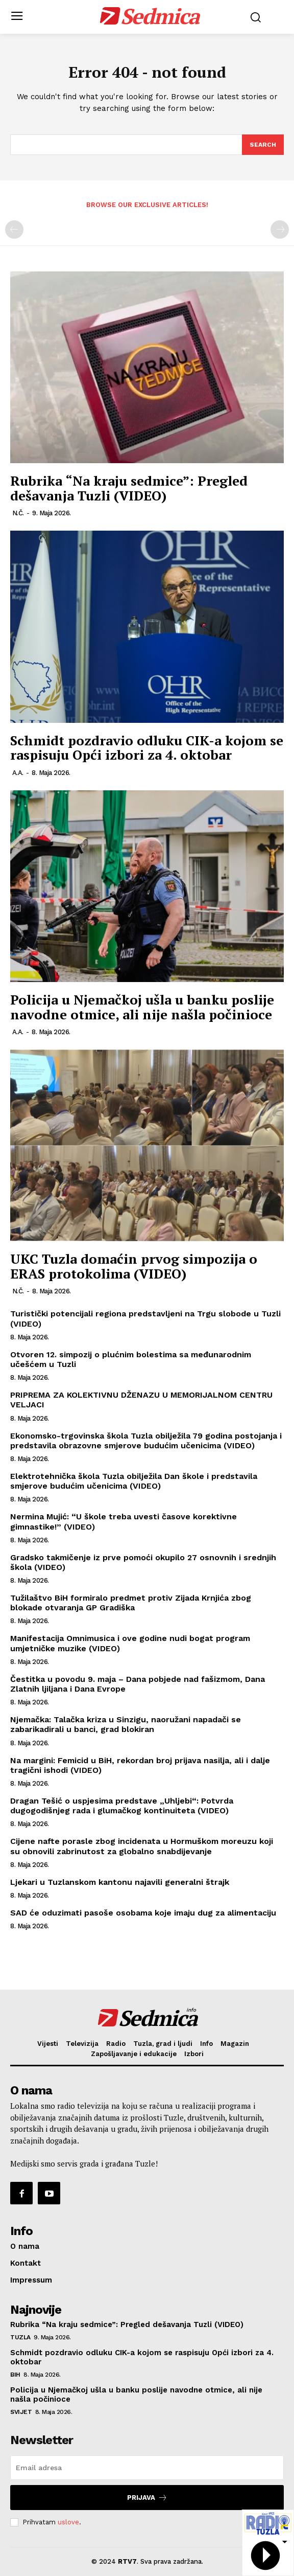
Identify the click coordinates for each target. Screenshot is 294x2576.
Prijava (147, 2497)
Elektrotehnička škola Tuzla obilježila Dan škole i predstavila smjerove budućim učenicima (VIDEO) (133, 1481)
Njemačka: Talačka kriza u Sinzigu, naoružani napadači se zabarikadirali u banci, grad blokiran (125, 1724)
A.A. (17, 773)
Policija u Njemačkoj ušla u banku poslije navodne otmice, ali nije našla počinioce (142, 1007)
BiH (15, 2374)
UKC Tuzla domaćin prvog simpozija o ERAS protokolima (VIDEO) (133, 1266)
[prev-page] (14, 229)
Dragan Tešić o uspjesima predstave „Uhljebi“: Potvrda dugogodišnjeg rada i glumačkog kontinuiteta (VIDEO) (121, 1805)
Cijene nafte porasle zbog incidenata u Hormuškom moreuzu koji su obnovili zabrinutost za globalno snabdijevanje (141, 1846)
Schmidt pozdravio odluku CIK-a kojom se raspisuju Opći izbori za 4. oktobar (146, 748)
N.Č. (18, 513)
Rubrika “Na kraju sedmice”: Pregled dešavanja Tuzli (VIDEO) (129, 488)
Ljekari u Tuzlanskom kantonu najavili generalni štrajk (119, 1882)
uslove (68, 2522)
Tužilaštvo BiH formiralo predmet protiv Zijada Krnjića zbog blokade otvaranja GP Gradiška (130, 1602)
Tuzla (20, 2337)
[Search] (263, 144)
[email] (147, 2467)
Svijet (21, 2411)
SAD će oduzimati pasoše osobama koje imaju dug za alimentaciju (143, 1913)
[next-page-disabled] (280, 229)
